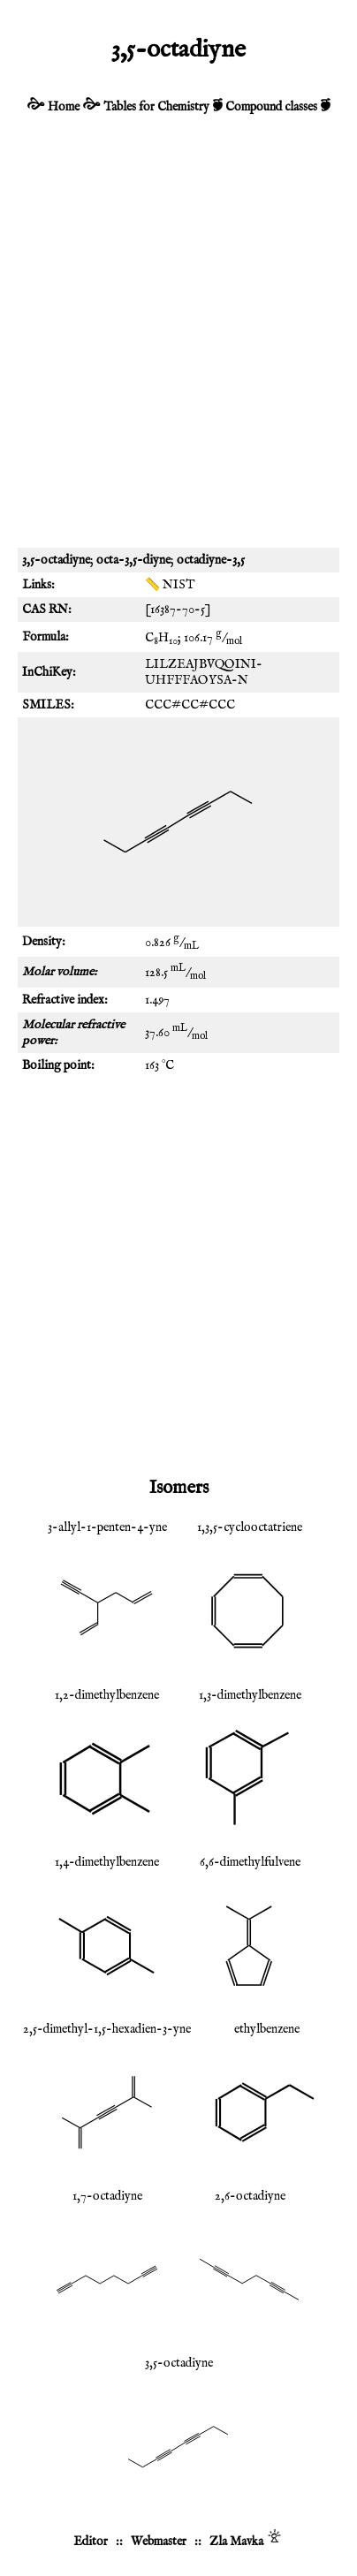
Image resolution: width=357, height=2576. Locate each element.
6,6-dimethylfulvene (250, 1862)
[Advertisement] (178, 342)
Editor (90, 2541)
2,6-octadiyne (250, 2196)
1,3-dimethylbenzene (250, 1695)
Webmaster (158, 2541)
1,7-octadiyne (107, 2196)
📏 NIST (170, 585)
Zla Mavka (236, 2541)
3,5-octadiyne (179, 2363)
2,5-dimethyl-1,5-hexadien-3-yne (107, 2029)
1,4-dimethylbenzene (107, 1862)
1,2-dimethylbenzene (107, 1695)
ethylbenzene (267, 2029)
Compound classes (271, 107)
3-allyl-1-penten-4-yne (107, 1527)
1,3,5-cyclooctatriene (249, 1527)
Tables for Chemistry (156, 107)
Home (64, 107)
